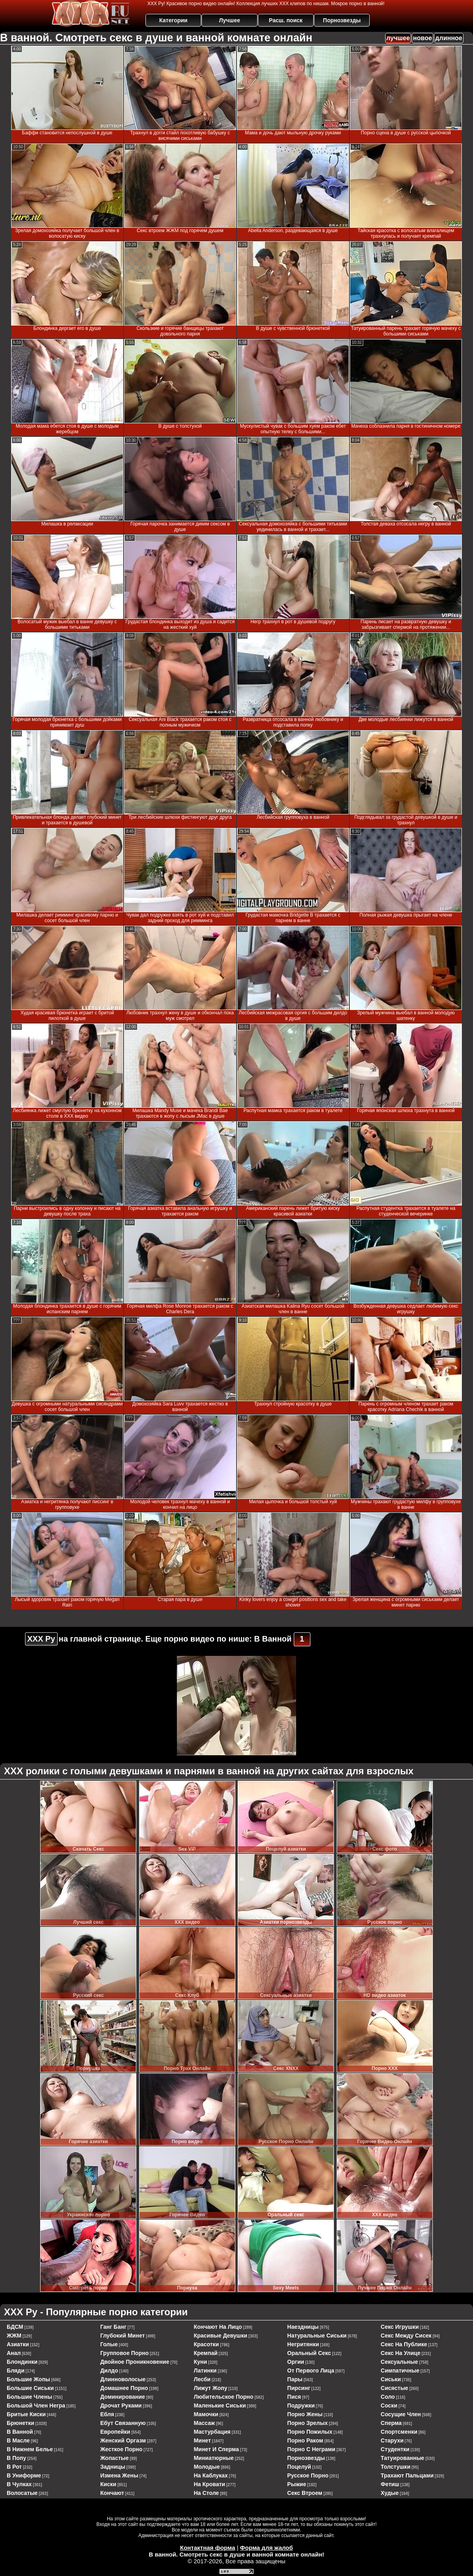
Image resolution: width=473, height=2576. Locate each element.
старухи (392, 2440)
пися (294, 2397)
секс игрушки (400, 2327)
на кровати (209, 2484)
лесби (202, 2379)
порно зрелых (307, 2423)
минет (202, 2440)
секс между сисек (406, 2335)
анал (14, 2353)
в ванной (20, 2432)
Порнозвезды (342, 20)
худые (390, 2493)
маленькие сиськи (220, 2405)
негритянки (303, 2344)
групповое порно (124, 2353)
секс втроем (304, 2493)
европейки (115, 2432)
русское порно (308, 2475)
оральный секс (309, 2353)
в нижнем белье (30, 2449)
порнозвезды (306, 2458)
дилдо (109, 2370)
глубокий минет (122, 2335)
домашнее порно (124, 2388)
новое (422, 38)
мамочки (206, 2414)
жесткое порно (121, 2449)
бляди (16, 2370)
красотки (206, 2344)
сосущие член (401, 2414)
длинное (448, 38)
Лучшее (229, 20)
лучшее (398, 38)
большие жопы (28, 2379)
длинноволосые (122, 2379)
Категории (173, 20)
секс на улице (401, 2353)
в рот (14, 2467)
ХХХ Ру (41, 1638)
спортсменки (399, 2432)
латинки (205, 2370)
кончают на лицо (218, 2327)
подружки (301, 2405)
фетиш (390, 2484)
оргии (295, 2362)
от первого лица (310, 2370)
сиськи (391, 2379)
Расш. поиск (285, 20)
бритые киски (26, 2414)
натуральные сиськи (317, 2335)
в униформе (24, 2475)
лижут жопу (210, 2388)
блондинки (22, 2362)
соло (388, 2397)
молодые (207, 2467)
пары (294, 2379)
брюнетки (20, 2423)
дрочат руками (121, 2405)
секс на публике (404, 2344)
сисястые (394, 2388)
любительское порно (223, 2397)
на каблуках (211, 2475)
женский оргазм (123, 2440)
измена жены (119, 2475)
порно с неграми (311, 2449)
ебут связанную (122, 2423)
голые (109, 2344)
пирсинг (298, 2388)
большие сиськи (30, 2388)
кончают (112, 2493)
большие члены (29, 2397)
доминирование (122, 2397)
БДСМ (15, 2327)
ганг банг (113, 2327)
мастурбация (212, 2432)
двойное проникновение (134, 2362)
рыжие (296, 2484)
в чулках (19, 2484)
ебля (107, 2414)
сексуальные (399, 2362)
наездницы (303, 2327)
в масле (18, 2440)
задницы (112, 2467)
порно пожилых (310, 2432)
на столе (206, 2493)
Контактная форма (207, 2547)
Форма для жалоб (266, 2547)
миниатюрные (214, 2458)
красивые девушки (220, 2335)
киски (108, 2484)
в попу (16, 2458)
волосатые (22, 2493)
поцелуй (299, 2467)
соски (389, 2405)
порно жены (305, 2414)
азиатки (18, 2344)
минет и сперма (216, 2449)
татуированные (403, 2458)
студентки (395, 2449)
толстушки (396, 2467)
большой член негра (36, 2405)
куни (200, 2362)
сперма (391, 2423)
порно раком (305, 2440)
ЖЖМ (14, 2335)
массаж (204, 2423)
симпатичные (400, 2370)
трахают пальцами (407, 2475)
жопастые (114, 2458)
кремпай (205, 2353)
